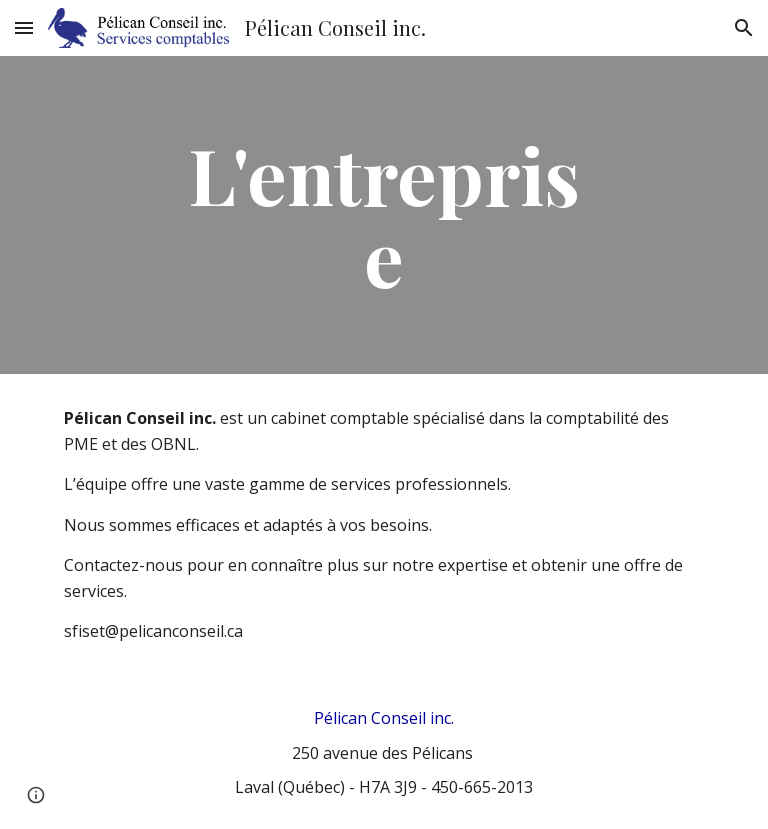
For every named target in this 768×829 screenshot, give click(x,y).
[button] (24, 27)
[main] (383, 215)
